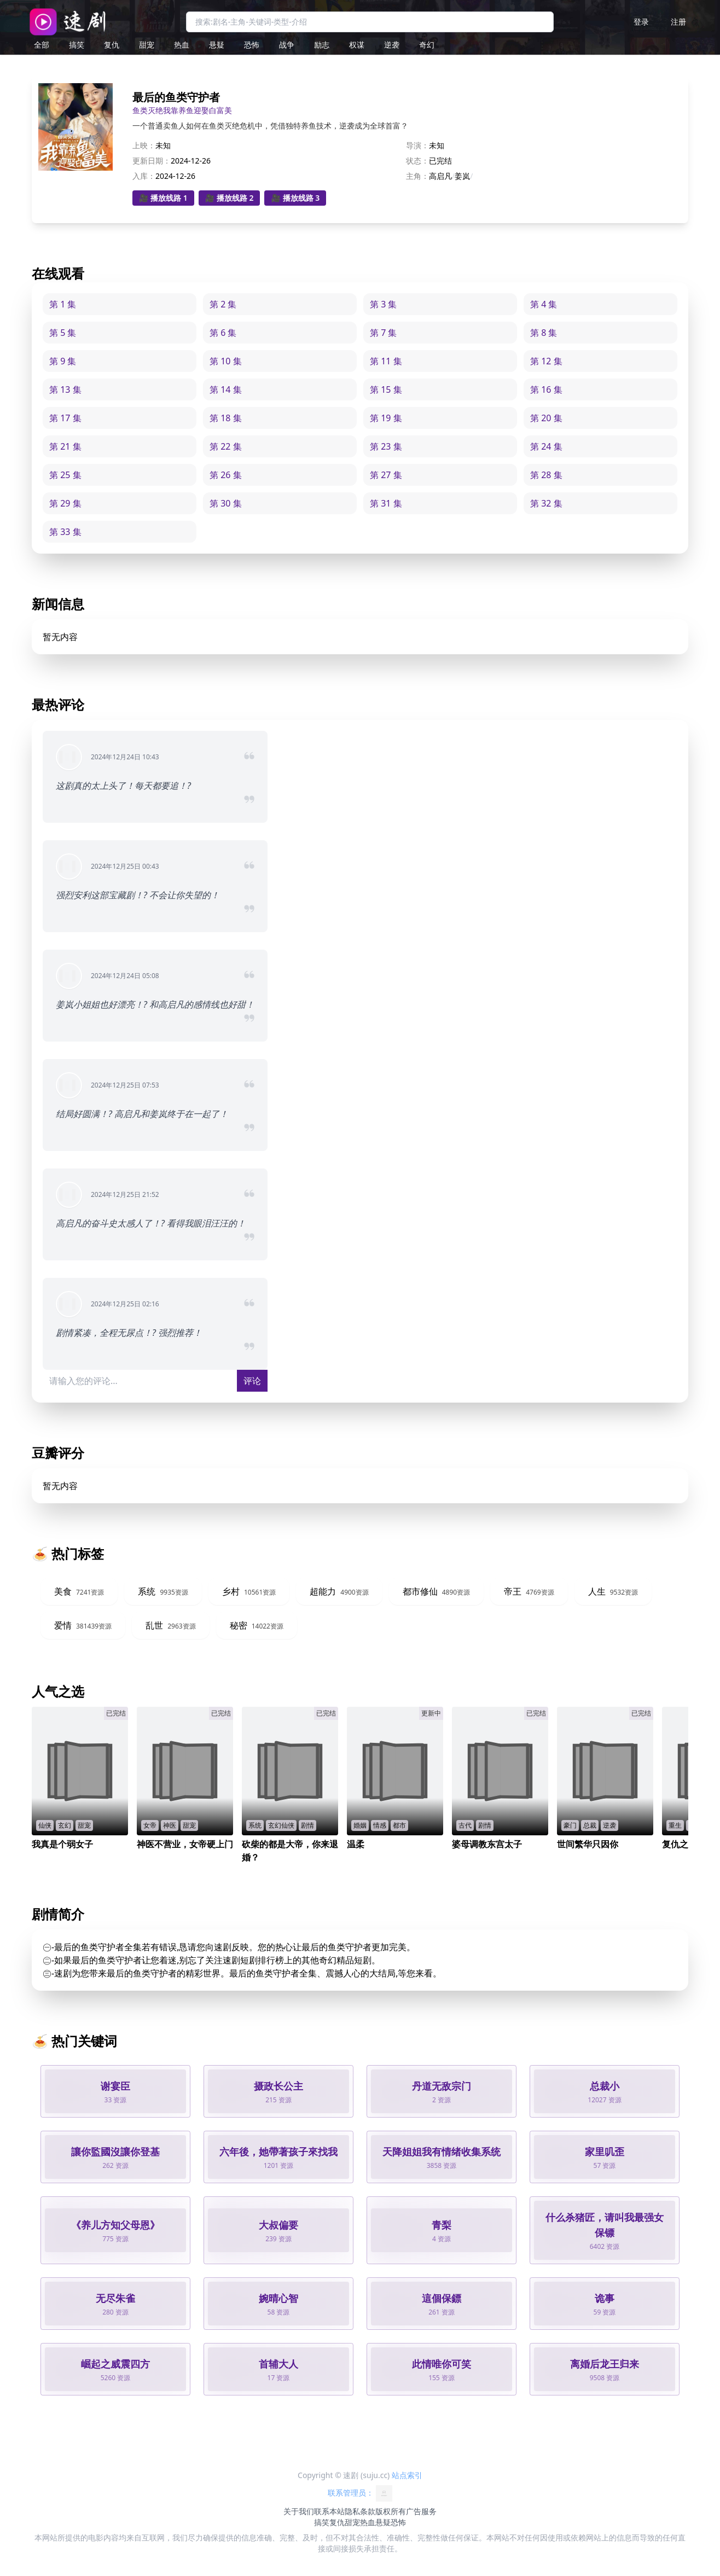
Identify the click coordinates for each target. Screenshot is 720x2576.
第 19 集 (386, 418)
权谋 (356, 44)
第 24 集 (546, 446)
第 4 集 (543, 304)
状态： (417, 160)
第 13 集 (65, 389)
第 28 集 (546, 475)
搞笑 (76, 44)
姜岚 (462, 176)
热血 (181, 44)
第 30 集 (226, 503)
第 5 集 (62, 333)
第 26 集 (226, 475)
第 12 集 (546, 361)
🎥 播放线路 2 (229, 198)
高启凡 (440, 176)
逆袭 (391, 44)
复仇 (111, 44)
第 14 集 (226, 389)
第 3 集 (383, 304)
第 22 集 (226, 446)
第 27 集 (386, 475)
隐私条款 (360, 2511)
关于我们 (298, 2511)
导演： (417, 145)
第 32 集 (546, 503)
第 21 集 (65, 446)
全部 (41, 44)
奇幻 (426, 44)
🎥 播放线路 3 (295, 198)
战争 (286, 44)
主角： (417, 176)
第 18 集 (226, 418)
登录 (641, 21)
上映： (143, 145)
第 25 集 (65, 475)
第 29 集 (65, 503)
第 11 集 (386, 361)
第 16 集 (546, 389)
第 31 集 (386, 503)
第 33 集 (65, 532)
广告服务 (421, 2511)
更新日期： (151, 160)
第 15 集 (386, 389)
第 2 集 (223, 304)
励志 (321, 44)
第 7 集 (383, 333)
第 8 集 (543, 333)
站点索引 (407, 2475)
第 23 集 (386, 446)
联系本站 (329, 2511)
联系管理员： (360, 2493)
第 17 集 (65, 418)
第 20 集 (546, 418)
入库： (143, 176)
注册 (678, 21)
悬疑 (216, 44)
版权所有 (390, 2511)
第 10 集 (226, 361)
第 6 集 (223, 333)
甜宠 (146, 44)
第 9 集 (62, 361)
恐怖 (251, 44)
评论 (252, 1381)
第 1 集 (62, 304)
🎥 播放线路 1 (163, 198)
